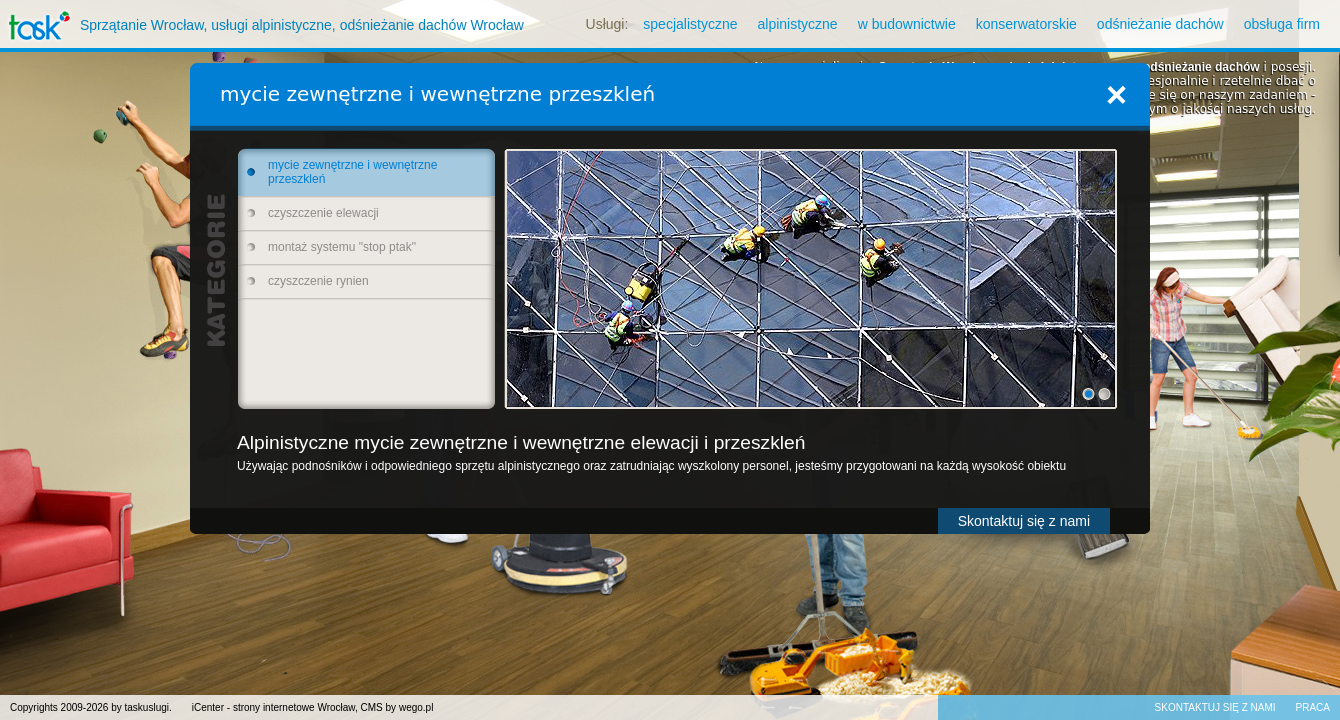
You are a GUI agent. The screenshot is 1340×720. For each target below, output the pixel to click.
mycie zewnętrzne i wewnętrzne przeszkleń (352, 172)
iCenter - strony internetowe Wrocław (273, 707)
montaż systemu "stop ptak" (342, 247)
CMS (372, 707)
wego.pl (416, 707)
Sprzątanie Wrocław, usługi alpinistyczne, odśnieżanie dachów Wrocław (262, 25)
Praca (1313, 707)
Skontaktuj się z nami (1024, 521)
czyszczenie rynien (318, 281)
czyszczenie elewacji (323, 213)
